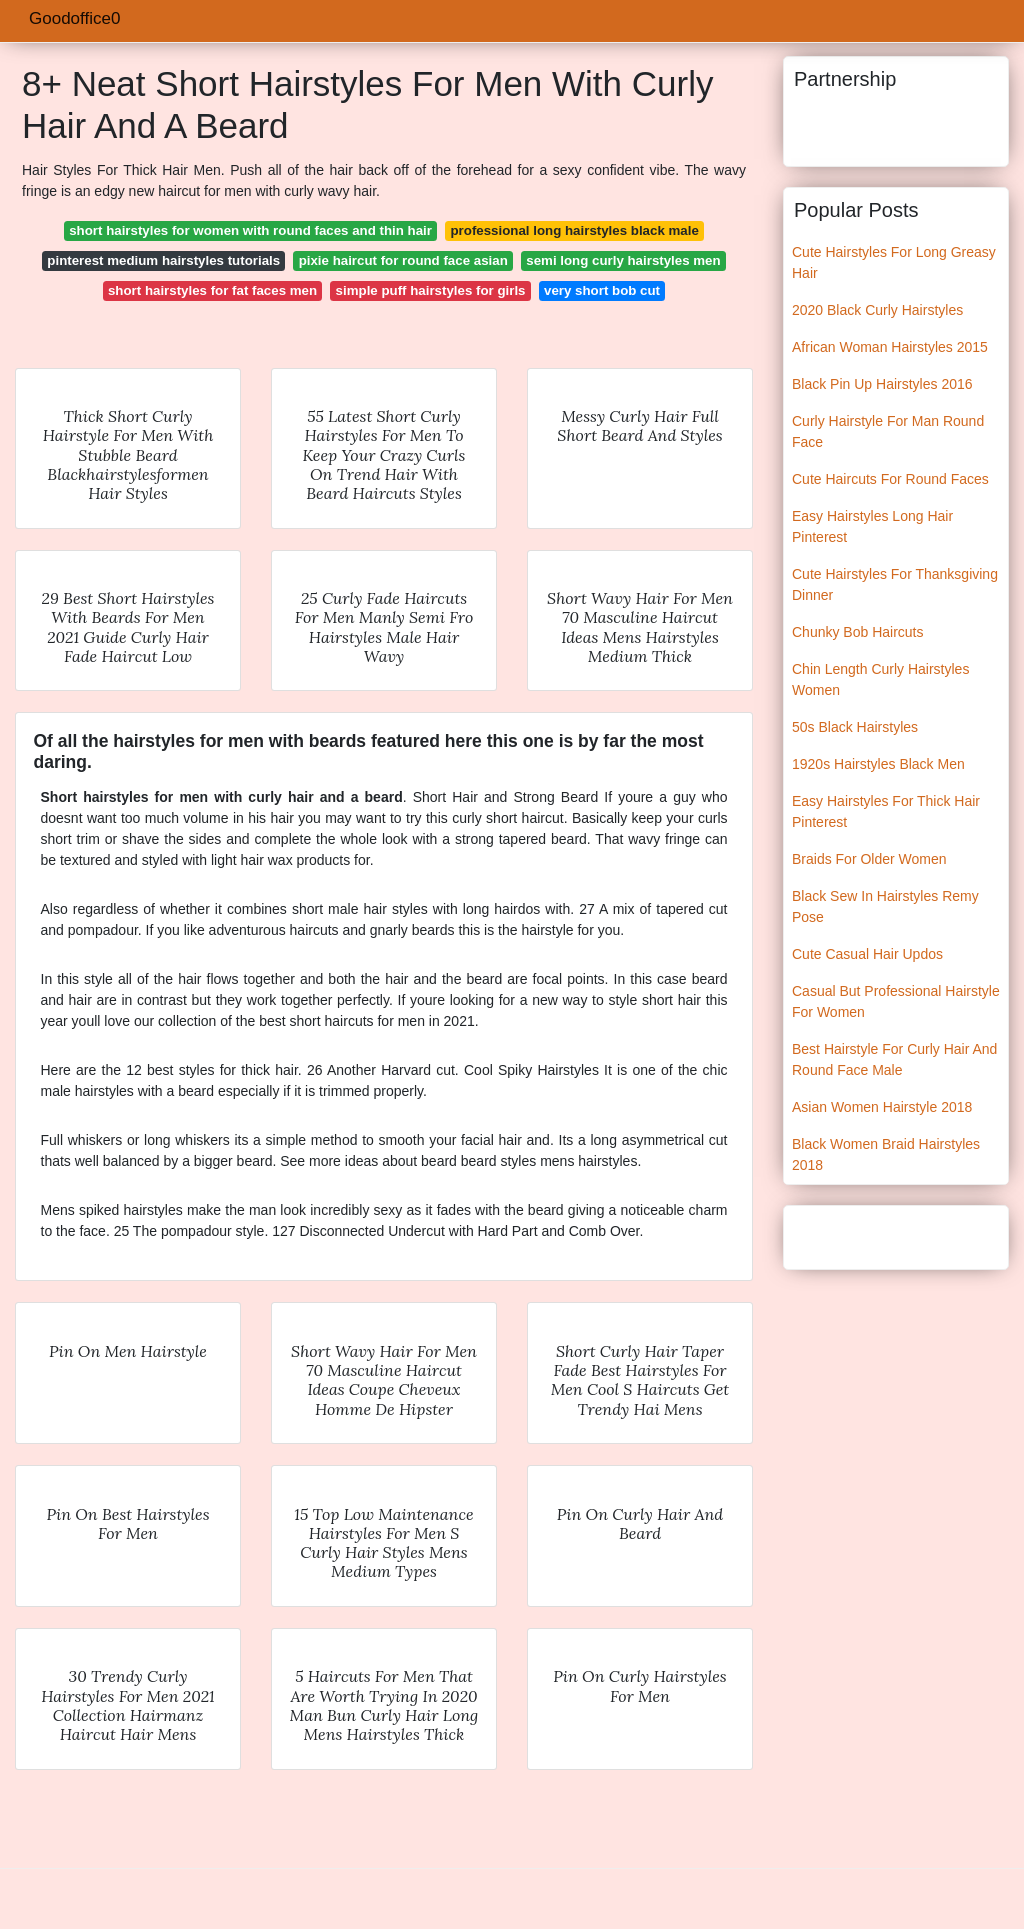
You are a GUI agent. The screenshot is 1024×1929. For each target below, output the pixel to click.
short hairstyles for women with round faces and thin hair (250, 230)
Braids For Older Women (869, 859)
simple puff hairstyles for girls (431, 290)
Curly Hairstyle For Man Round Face (888, 431)
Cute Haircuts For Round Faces (890, 479)
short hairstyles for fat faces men (212, 290)
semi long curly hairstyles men (623, 260)
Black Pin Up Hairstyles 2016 (882, 384)
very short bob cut (602, 290)
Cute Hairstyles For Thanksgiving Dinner (895, 584)
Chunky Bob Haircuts (858, 632)
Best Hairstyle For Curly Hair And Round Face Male (894, 1059)
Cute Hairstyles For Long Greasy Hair (894, 262)
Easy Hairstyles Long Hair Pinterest (872, 526)
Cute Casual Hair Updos (867, 954)
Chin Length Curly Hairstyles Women (880, 679)
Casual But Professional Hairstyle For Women (896, 1001)
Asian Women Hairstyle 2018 (882, 1107)
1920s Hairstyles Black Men (878, 764)
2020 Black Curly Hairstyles (877, 310)
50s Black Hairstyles (855, 727)
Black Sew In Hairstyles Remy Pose (885, 906)
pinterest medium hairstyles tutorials (163, 260)
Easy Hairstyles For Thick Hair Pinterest (886, 811)
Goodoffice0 (74, 18)
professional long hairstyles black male (574, 230)
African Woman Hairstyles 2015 (890, 347)
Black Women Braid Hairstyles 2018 (886, 1154)
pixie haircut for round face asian (403, 260)
